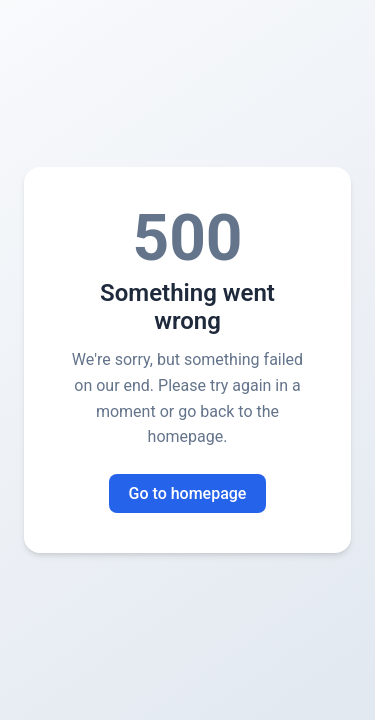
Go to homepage (188, 493)
